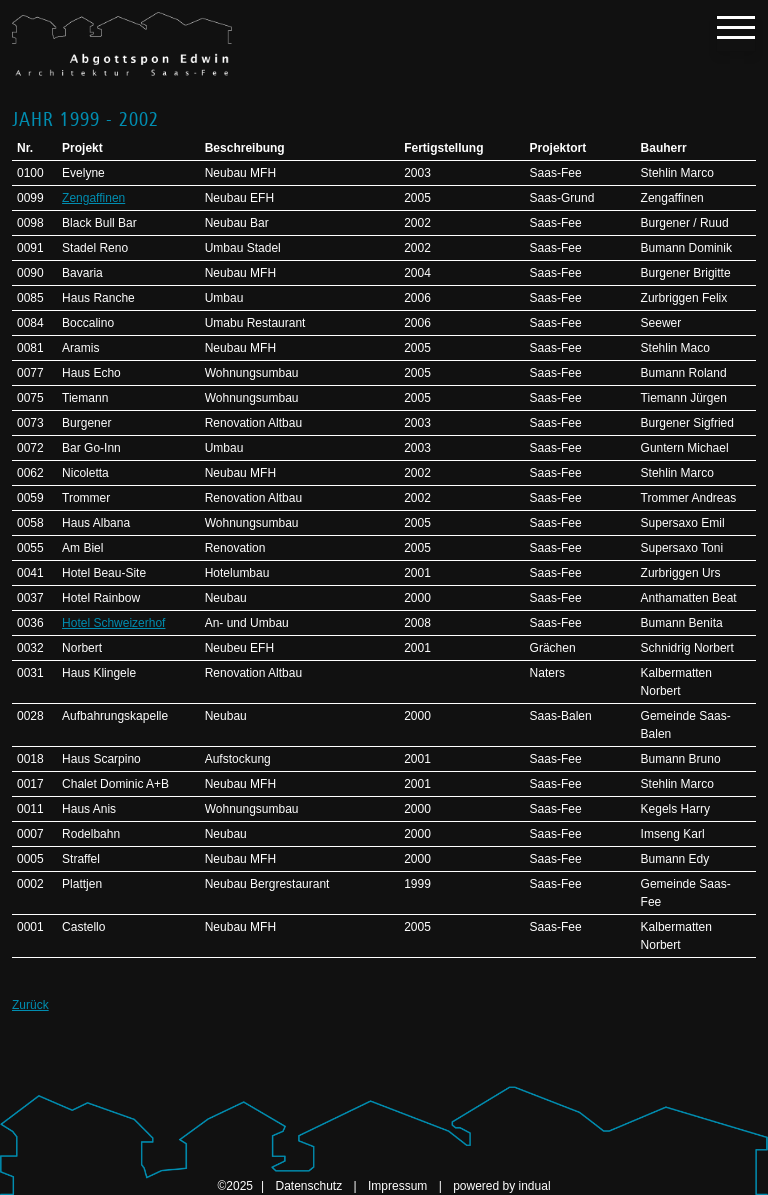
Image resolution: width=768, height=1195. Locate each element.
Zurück (30, 1005)
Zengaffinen (93, 198)
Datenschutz (310, 1186)
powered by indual (501, 1186)
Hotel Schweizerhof (113, 623)
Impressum (399, 1186)
